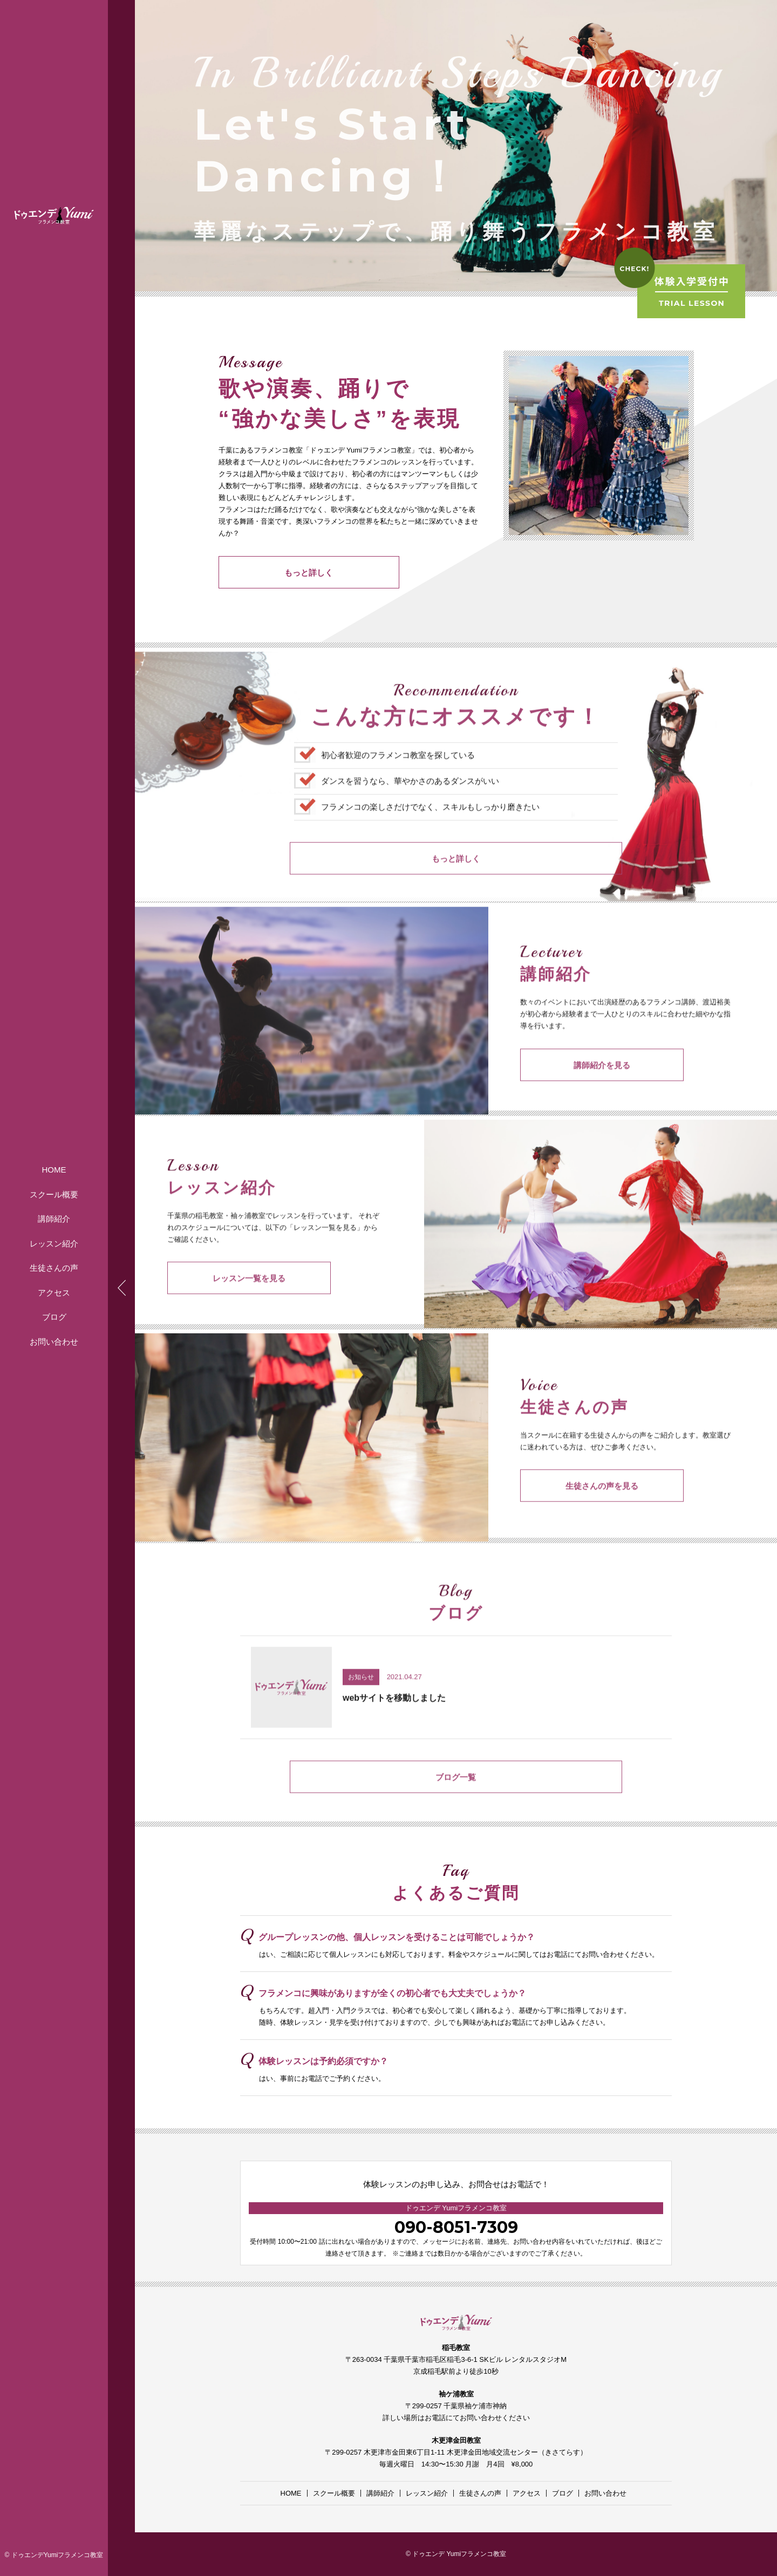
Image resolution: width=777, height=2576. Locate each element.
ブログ (54, 1316)
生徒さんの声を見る (574, 1512)
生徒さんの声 (54, 1267)
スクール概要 (54, 1194)
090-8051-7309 (456, 2227)
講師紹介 (54, 1218)
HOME (54, 1169)
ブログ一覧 (456, 1803)
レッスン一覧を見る (221, 1305)
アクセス (54, 1292)
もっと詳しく (272, 574)
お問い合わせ (54, 1341)
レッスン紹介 (54, 1243)
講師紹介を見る (574, 1092)
